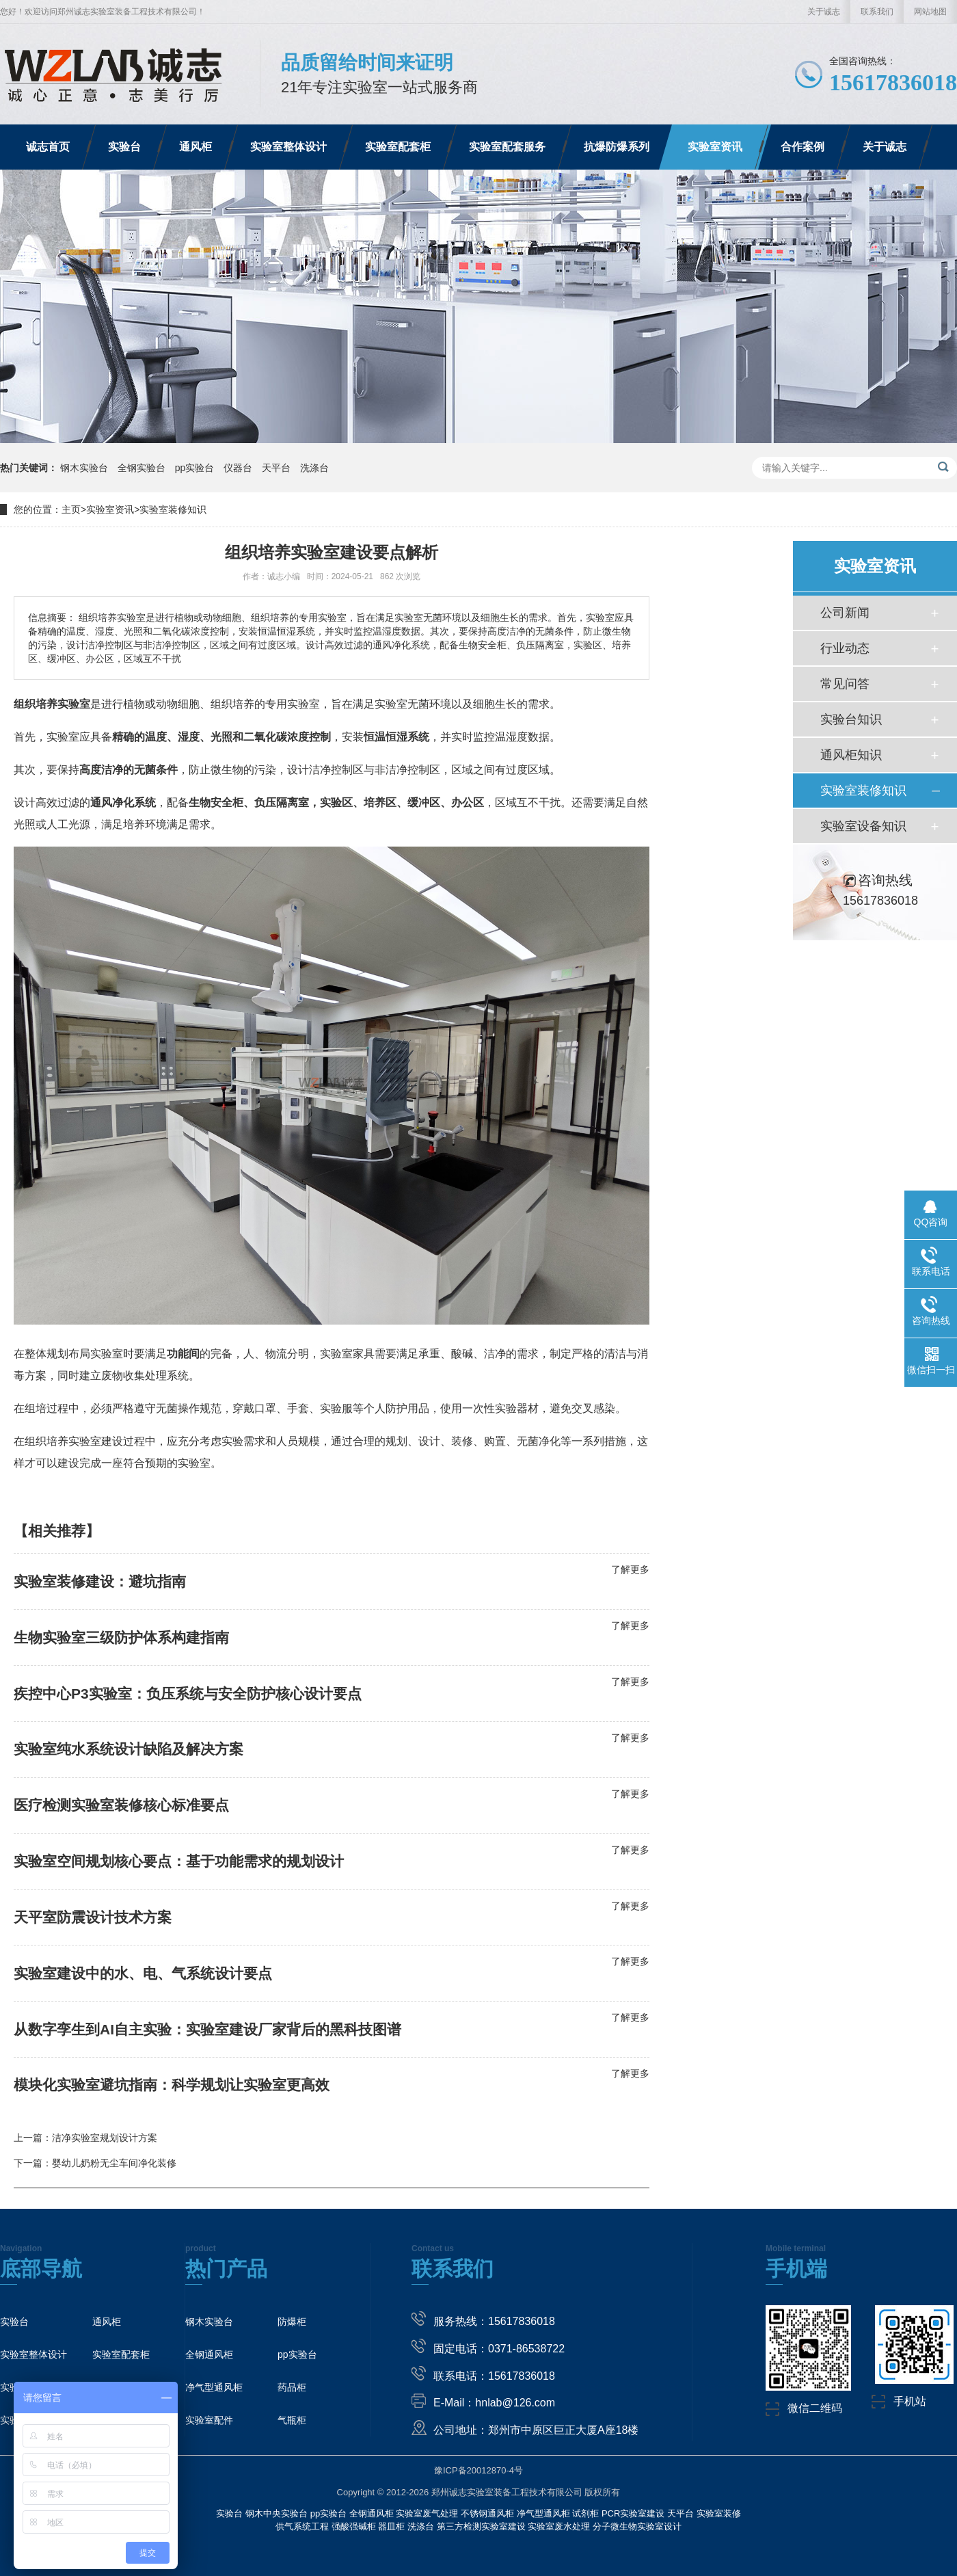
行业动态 (845, 648)
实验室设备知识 (863, 826)
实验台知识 (851, 719)
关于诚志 (823, 11)
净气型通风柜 (214, 2387)
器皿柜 (391, 2526)
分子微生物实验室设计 (637, 2526)
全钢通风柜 (209, 2354)
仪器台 (239, 467)
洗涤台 (314, 467)
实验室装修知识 (172, 509)
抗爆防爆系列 (616, 146)
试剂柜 (585, 2513)
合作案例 (802, 146)
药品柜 (292, 2387)
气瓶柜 (292, 2420)
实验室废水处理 (559, 2526)
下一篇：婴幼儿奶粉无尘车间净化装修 (95, 2162)
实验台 (124, 146)
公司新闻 (845, 613)
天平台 (277, 467)
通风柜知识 (851, 755)
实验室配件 (209, 2420)
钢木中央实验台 (276, 2513)
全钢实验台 (143, 467)
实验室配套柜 (398, 146)
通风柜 (195, 146)
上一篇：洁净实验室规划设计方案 (85, 2137)
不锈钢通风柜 (487, 2513)
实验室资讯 (715, 146)
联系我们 (877, 11)
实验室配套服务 (507, 146)
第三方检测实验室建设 (481, 2526)
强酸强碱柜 (354, 2526)
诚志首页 (48, 146)
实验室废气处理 (427, 2513)
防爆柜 (292, 2321)
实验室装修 (719, 2513)
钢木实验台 (85, 467)
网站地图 (930, 11)
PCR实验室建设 (633, 2513)
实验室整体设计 (288, 146)
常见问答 (845, 684)
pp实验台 (196, 467)
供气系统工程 (302, 2526)
